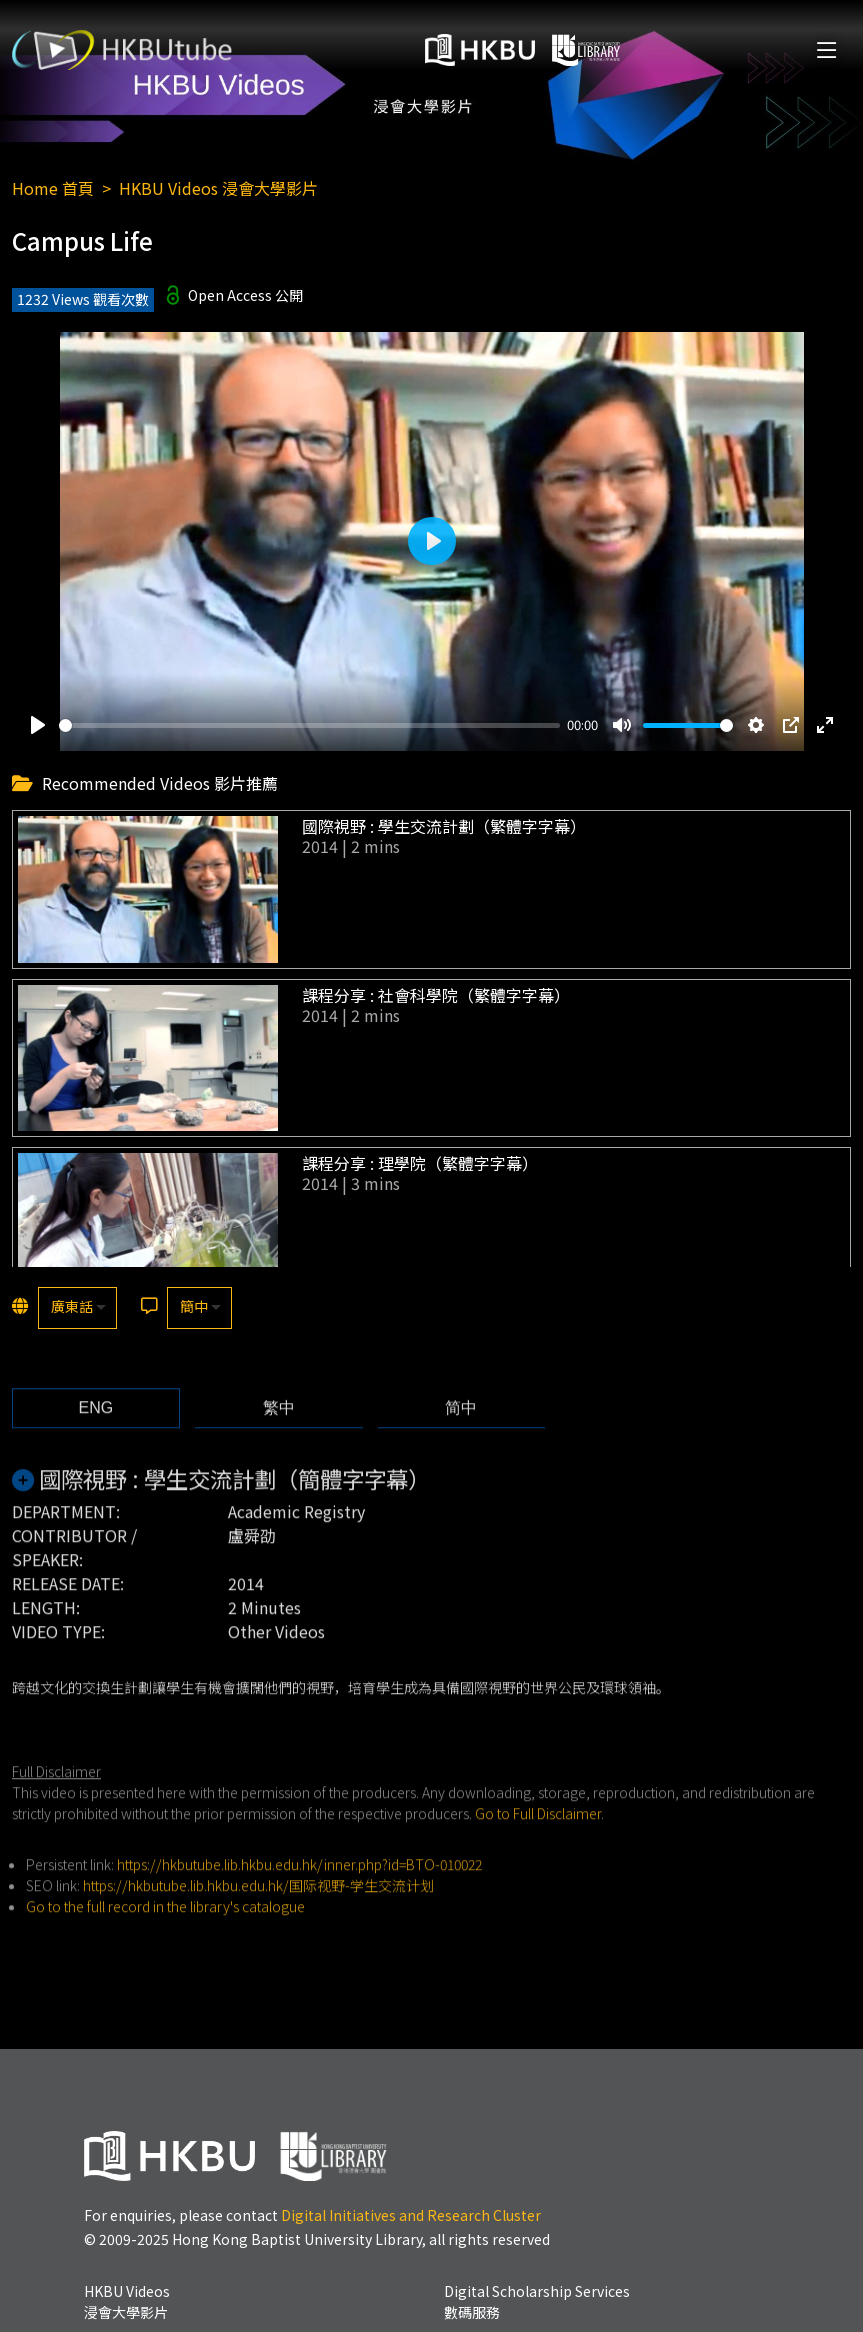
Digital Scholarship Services (537, 2301)
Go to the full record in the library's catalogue (165, 1938)
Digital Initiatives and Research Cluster (411, 2215)
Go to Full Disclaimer (538, 1845)
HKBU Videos (127, 2301)
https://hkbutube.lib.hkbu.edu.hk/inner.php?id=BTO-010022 (299, 1896)
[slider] (309, 725)
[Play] (38, 725)
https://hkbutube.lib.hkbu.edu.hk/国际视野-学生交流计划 (258, 1917)
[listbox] (77, 1308)
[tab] (96, 1440)
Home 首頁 (53, 188)
